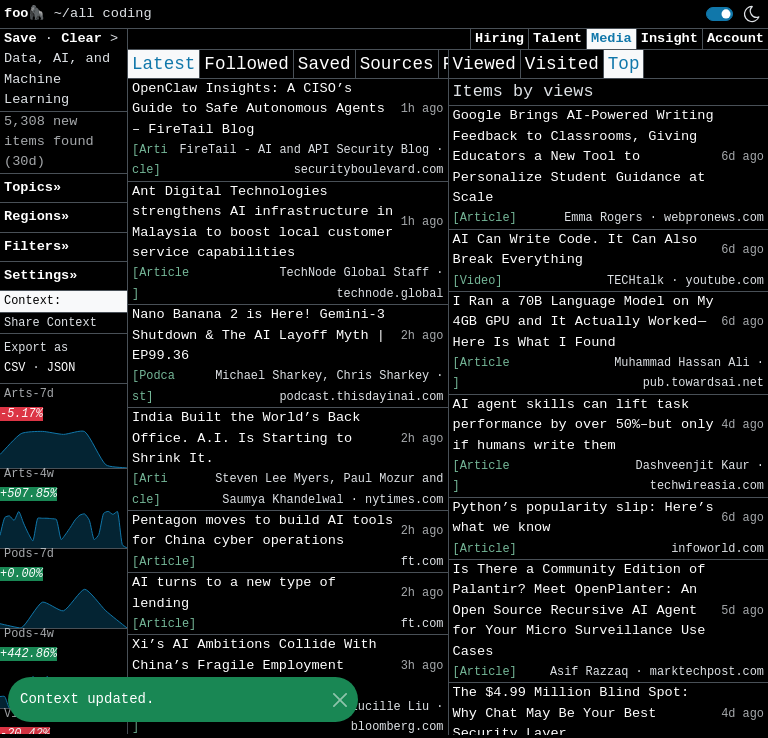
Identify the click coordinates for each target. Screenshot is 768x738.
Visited (562, 64)
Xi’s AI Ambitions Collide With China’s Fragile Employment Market (254, 665)
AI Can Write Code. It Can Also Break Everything (575, 249)
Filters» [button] (36, 246)
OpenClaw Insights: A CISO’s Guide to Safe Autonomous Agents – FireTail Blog (258, 109)
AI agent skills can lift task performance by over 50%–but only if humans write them (583, 425)
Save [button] (24, 38)
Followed (246, 64)
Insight (669, 38)
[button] (63, 301)
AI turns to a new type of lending (234, 592)
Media (611, 38)
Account (735, 38)
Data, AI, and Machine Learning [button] (57, 79)
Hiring (499, 38)
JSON (61, 368)
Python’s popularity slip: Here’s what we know (583, 517)
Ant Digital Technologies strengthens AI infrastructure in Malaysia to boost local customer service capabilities (262, 222)
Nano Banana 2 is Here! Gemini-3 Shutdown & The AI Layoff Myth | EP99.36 (258, 335)
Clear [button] (85, 38)
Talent (557, 38)
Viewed (484, 64)
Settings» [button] (40, 275)
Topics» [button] (32, 187)
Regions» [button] (36, 216)
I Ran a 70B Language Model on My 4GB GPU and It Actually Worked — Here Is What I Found (583, 322)
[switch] (719, 14)
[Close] (339, 699)
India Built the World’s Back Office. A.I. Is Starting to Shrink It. (246, 438)
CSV (14, 368)
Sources (397, 64)
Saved (324, 64)
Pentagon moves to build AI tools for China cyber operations (262, 530)
